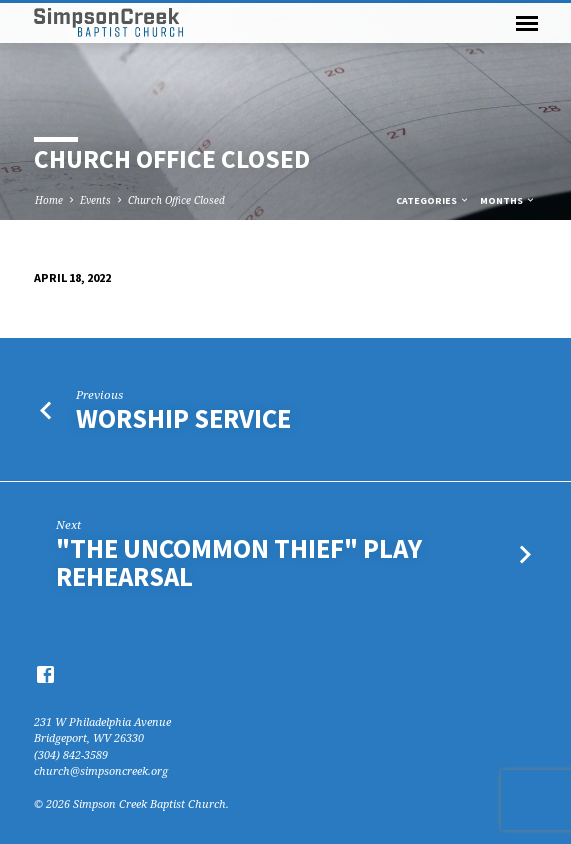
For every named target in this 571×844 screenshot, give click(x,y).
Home (49, 200)
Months (508, 200)
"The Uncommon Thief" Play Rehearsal (239, 562)
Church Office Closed (176, 200)
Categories (433, 200)
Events (95, 200)
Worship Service (183, 418)
